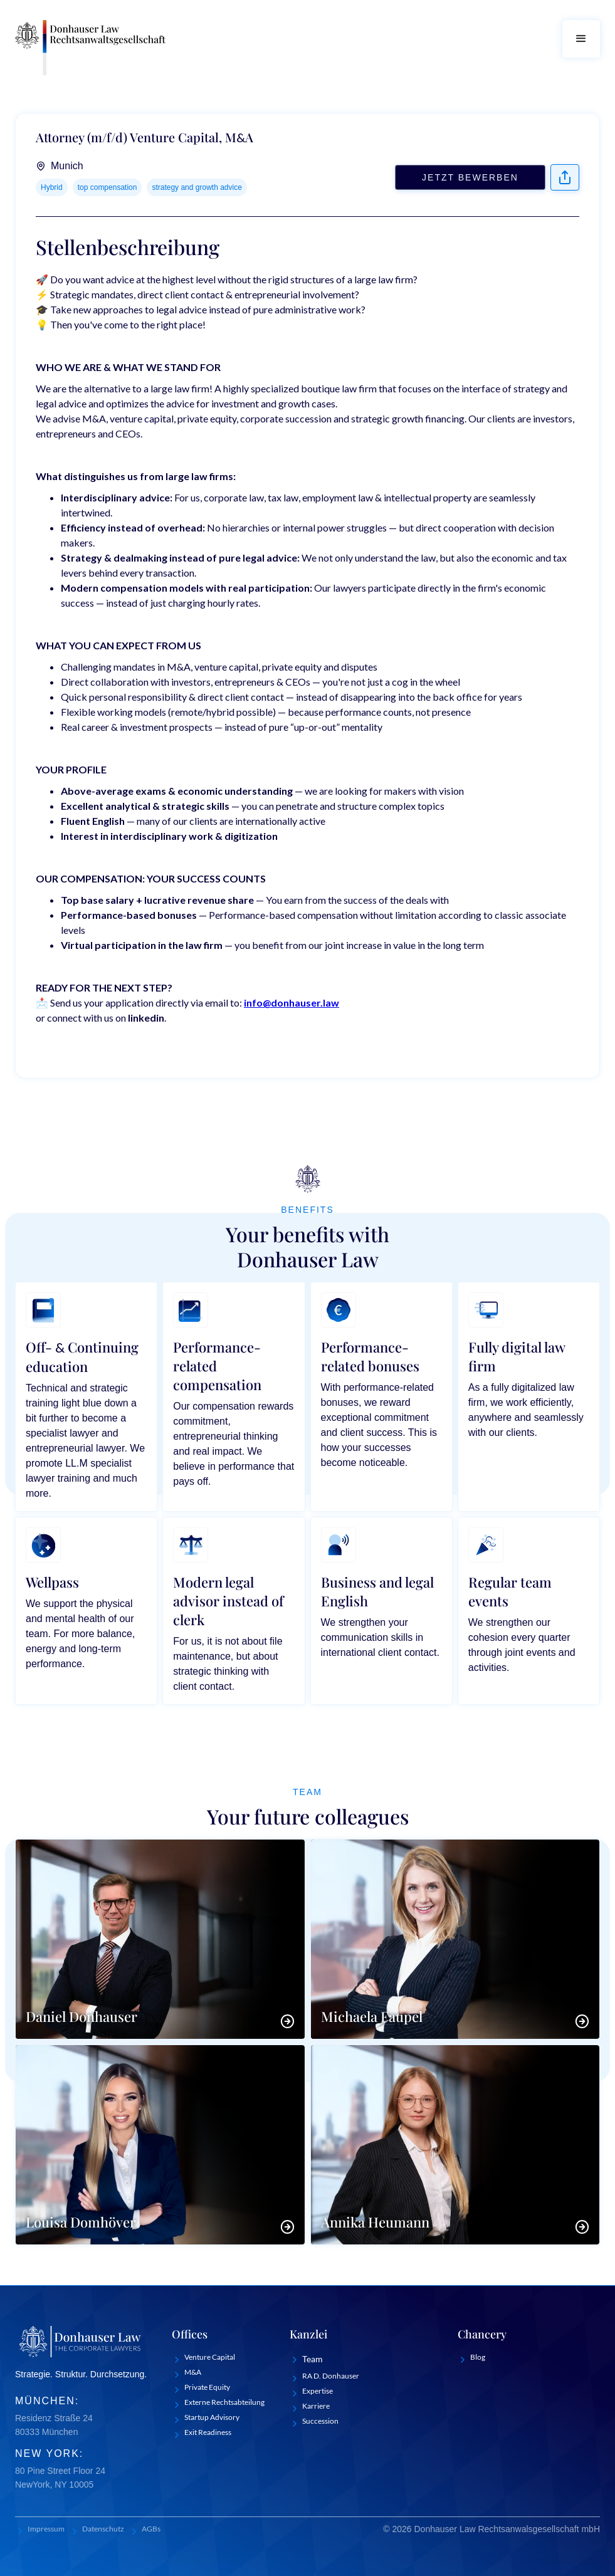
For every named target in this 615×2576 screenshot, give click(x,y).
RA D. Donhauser (330, 2375)
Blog (477, 2357)
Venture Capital (209, 2357)
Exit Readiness (207, 2432)
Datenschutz (103, 2528)
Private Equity (207, 2387)
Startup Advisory (211, 2417)
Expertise (317, 2390)
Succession (320, 2421)
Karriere (316, 2406)
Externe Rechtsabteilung (224, 2402)
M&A (192, 2372)
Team (312, 2358)
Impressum (46, 2528)
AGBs (151, 2528)
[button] (581, 39)
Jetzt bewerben (470, 177)
